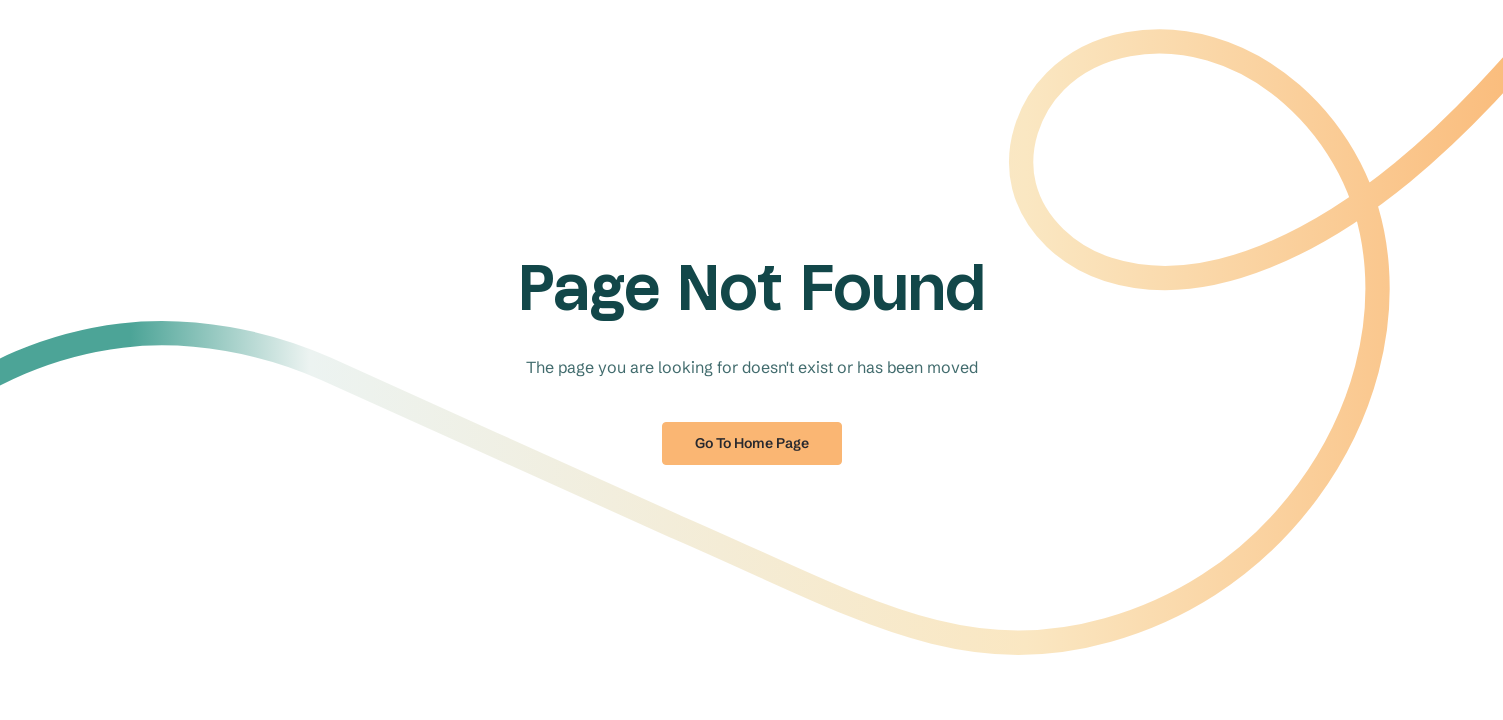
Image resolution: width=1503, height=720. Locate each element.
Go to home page (752, 443)
